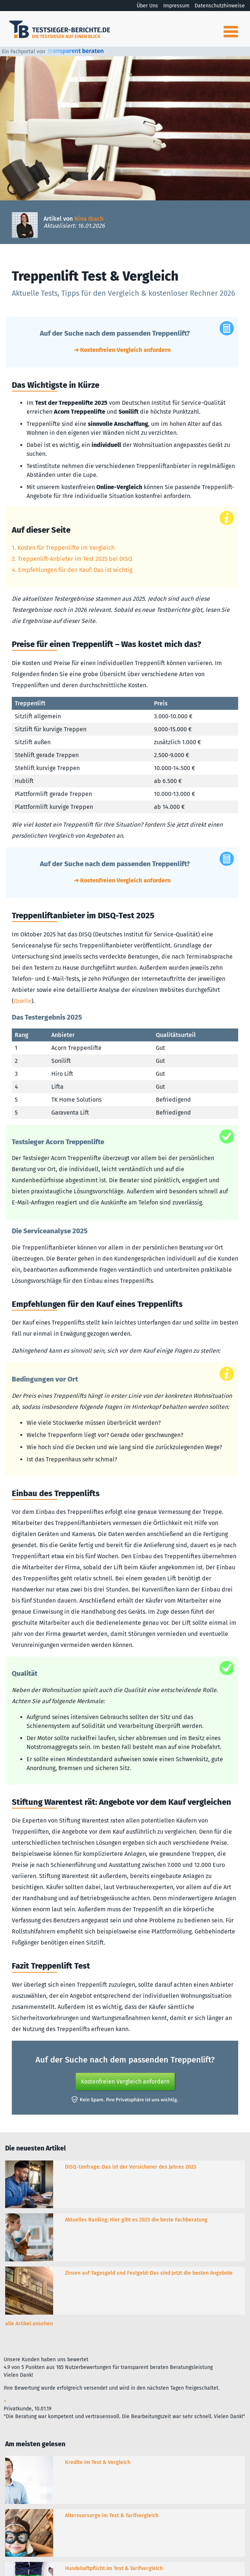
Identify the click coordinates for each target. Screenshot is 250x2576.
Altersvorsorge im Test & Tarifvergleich (111, 2515)
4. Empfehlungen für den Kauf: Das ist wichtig (72, 569)
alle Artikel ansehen (29, 2324)
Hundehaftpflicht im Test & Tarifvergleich (114, 2568)
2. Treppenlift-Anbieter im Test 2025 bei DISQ (72, 558)
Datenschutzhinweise (220, 6)
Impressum (176, 6)
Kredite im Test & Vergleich (97, 2462)
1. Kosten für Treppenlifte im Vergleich (63, 547)
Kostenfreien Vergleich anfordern (125, 2081)
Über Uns (147, 6)
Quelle (22, 1000)
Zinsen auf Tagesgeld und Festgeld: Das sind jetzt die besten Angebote (149, 2273)
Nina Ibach (88, 218)
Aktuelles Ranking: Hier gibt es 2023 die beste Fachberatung (136, 2220)
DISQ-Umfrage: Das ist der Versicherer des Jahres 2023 (130, 2167)
